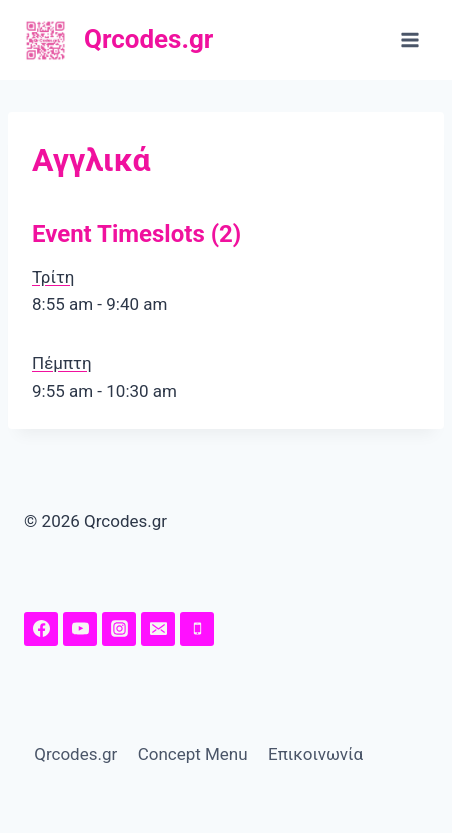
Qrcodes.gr (75, 754)
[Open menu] (409, 39)
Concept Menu (193, 754)
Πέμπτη (62, 363)
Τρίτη (53, 277)
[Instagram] (119, 629)
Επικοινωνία (315, 754)
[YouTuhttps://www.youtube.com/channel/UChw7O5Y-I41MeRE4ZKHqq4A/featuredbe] (80, 629)
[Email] (158, 629)
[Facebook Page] (41, 629)
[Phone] (197, 629)
